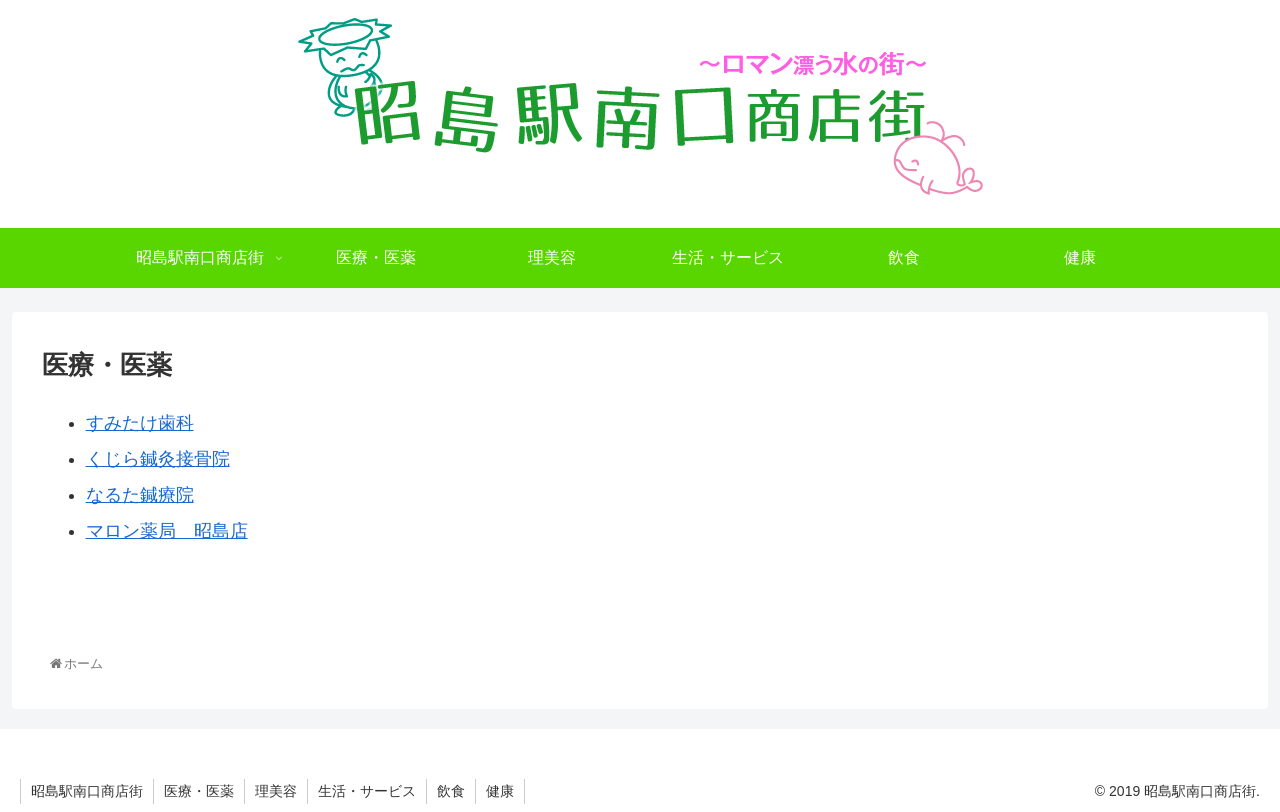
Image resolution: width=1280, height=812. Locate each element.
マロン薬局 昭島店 (167, 531)
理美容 (276, 791)
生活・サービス (367, 791)
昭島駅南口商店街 (87, 791)
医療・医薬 (199, 791)
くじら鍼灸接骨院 (158, 459)
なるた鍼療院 (140, 495)
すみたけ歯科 (140, 423)
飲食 (451, 791)
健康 (500, 791)
